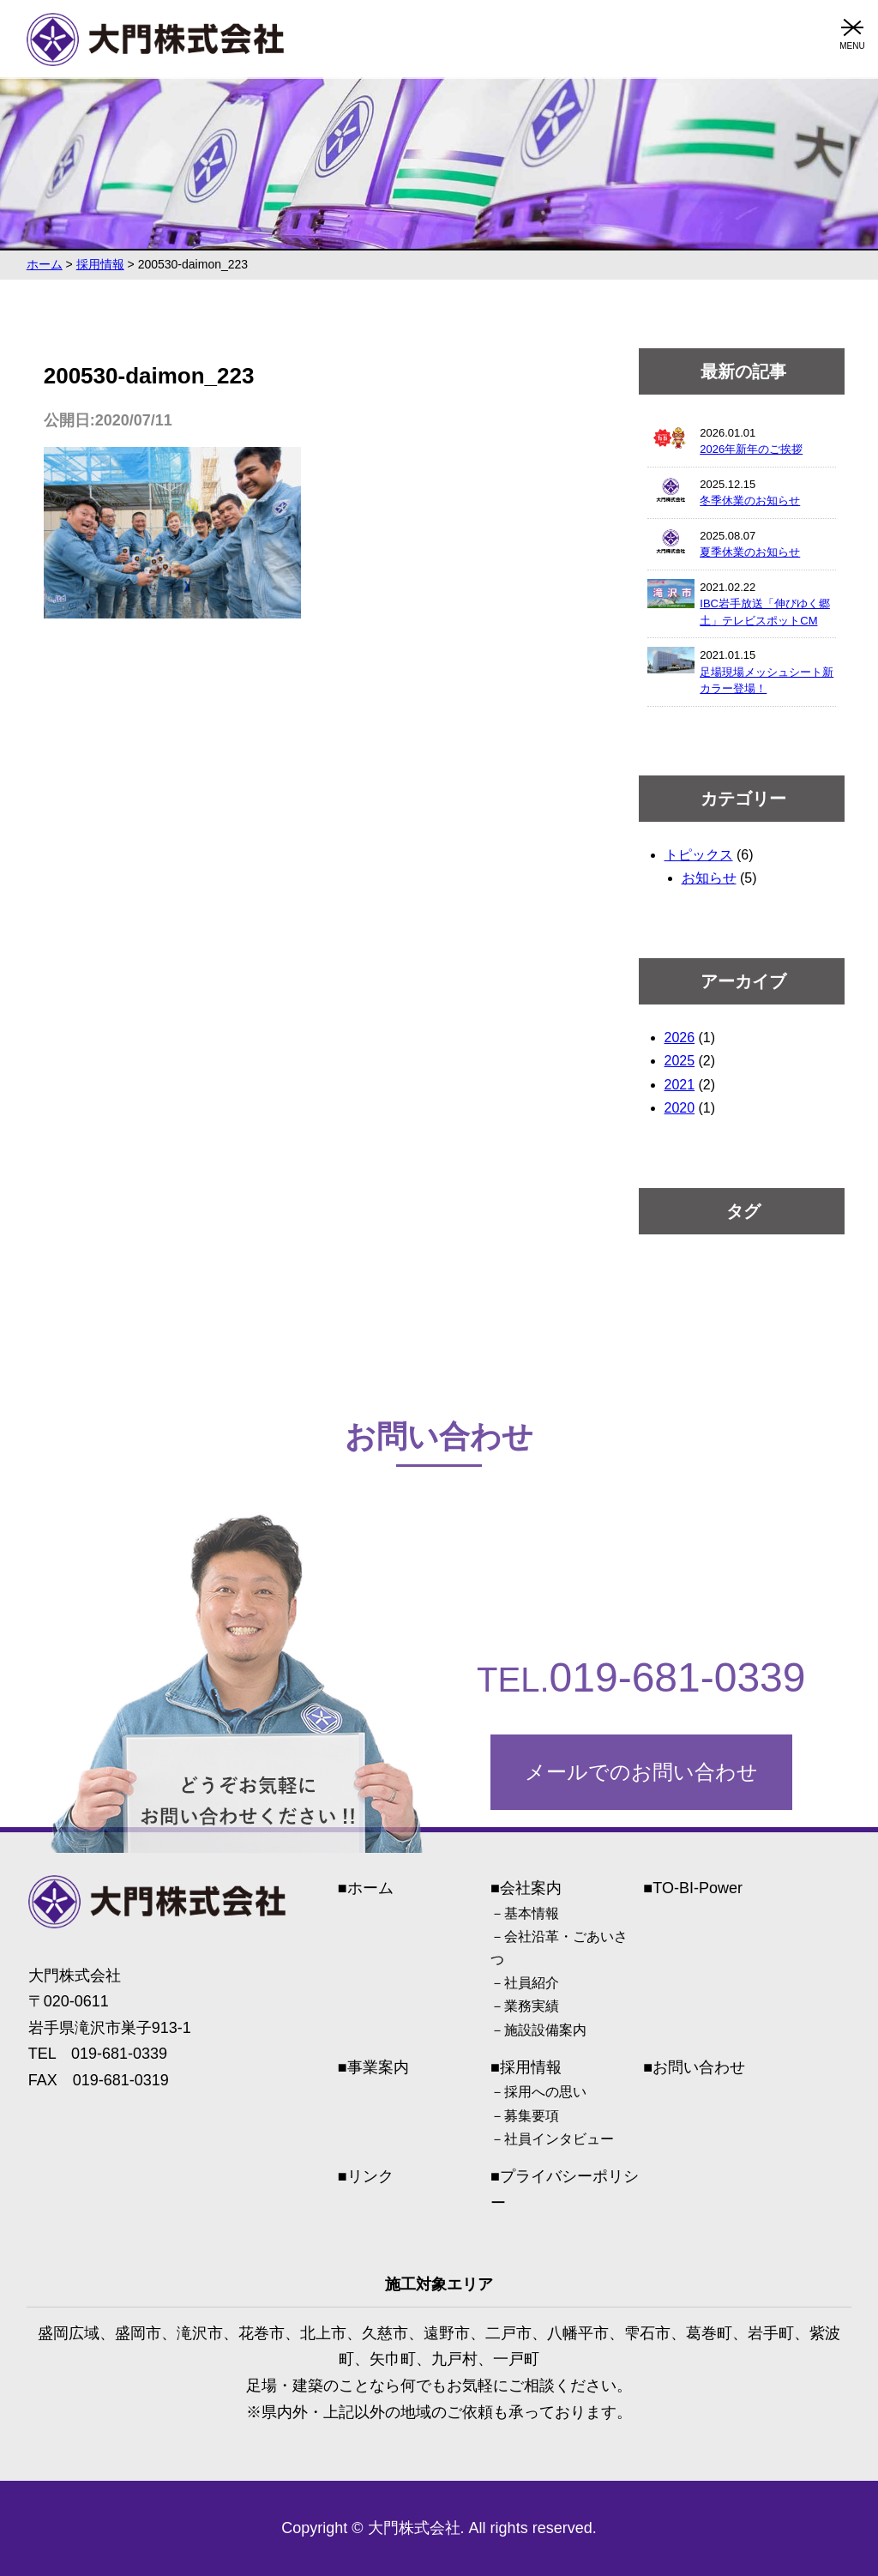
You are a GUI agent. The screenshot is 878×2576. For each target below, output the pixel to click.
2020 (680, 1108)
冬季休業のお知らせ (750, 500)
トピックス (699, 855)
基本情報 (531, 1913)
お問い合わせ (698, 2067)
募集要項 (531, 2115)
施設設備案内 (545, 2030)
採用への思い (545, 2091)
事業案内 (378, 2067)
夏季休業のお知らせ (750, 552)
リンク (370, 2176)
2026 (680, 1037)
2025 (680, 1060)
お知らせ (709, 878)
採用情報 (531, 2067)
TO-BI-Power (697, 1888)
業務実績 (531, 2006)
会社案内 (531, 1888)
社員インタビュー (559, 2139)
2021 (680, 1084)
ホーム (370, 1888)
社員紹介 (531, 1983)
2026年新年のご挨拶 (751, 449)
